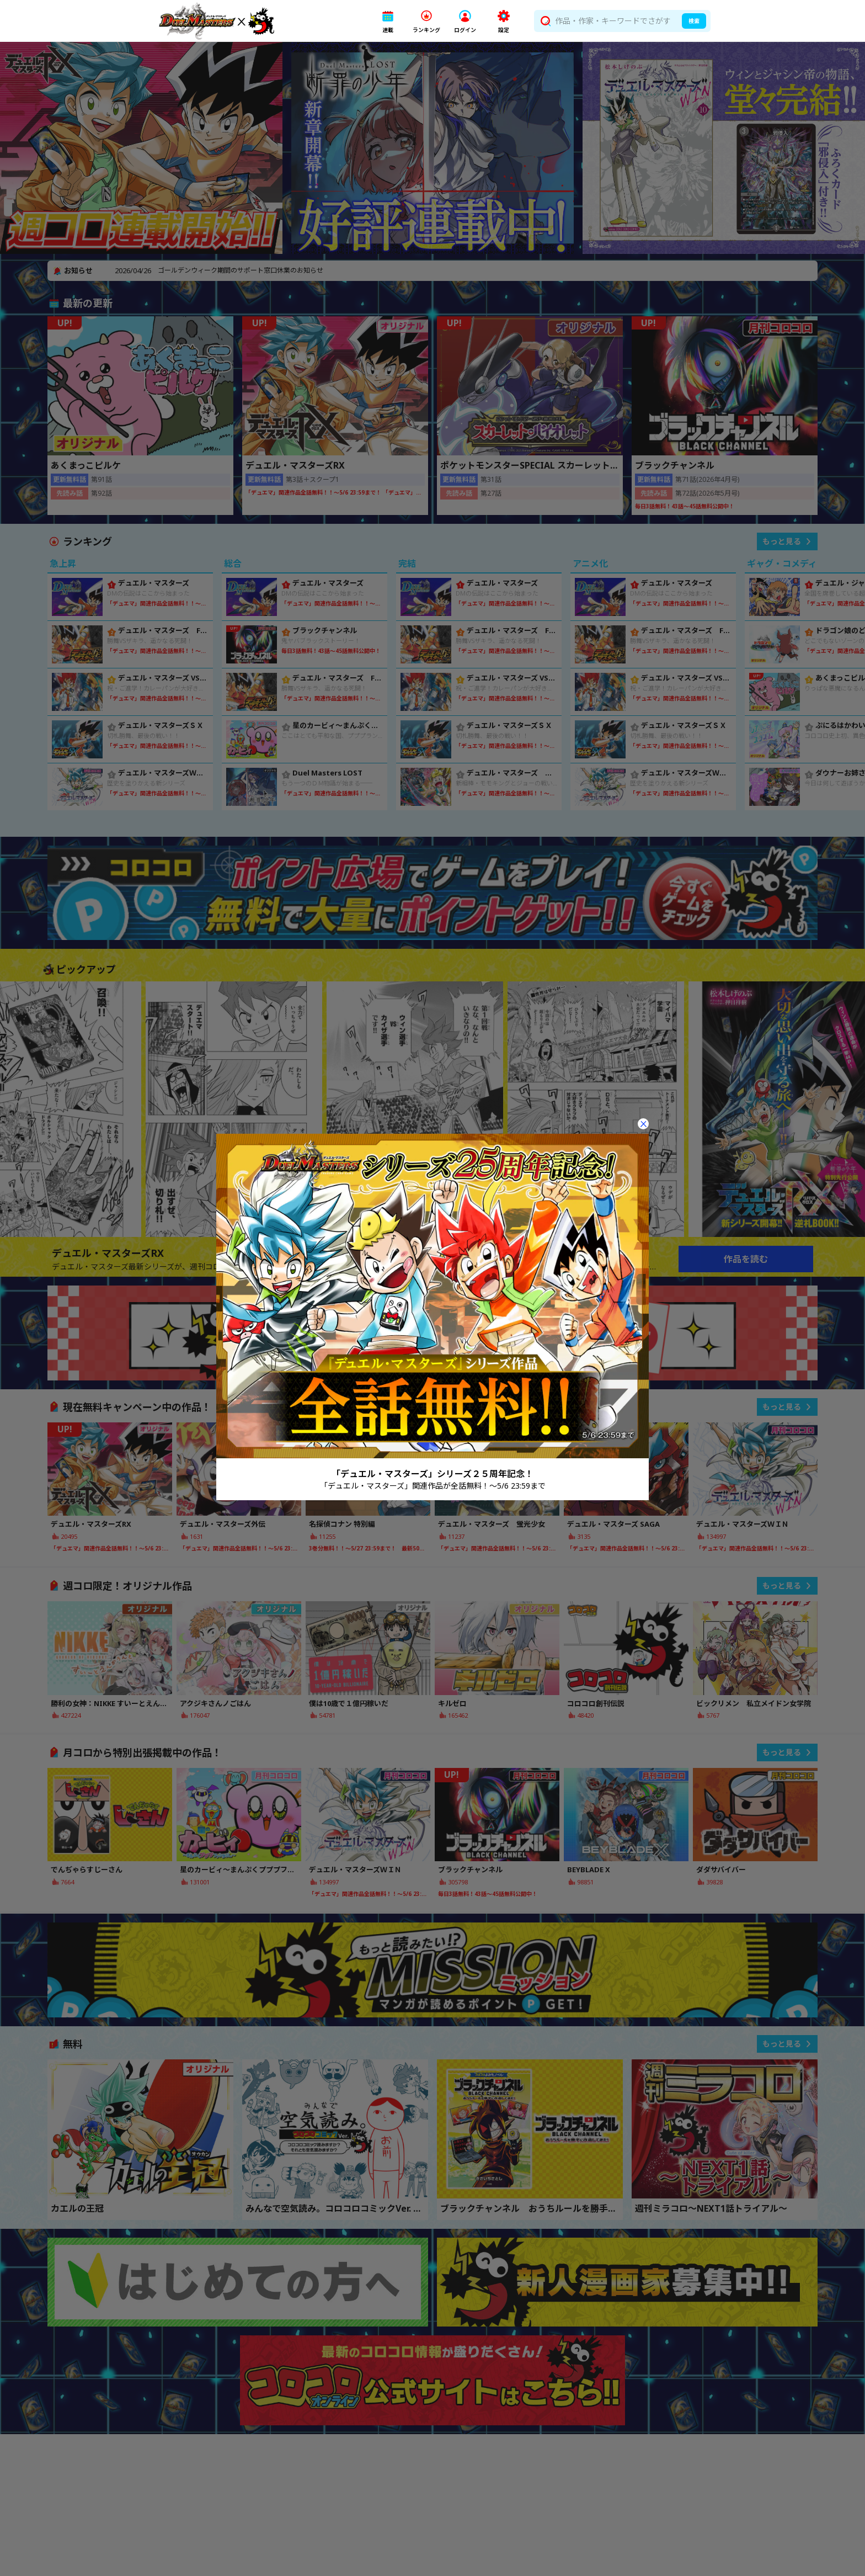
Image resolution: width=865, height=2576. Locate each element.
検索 (694, 21)
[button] (388, 21)
